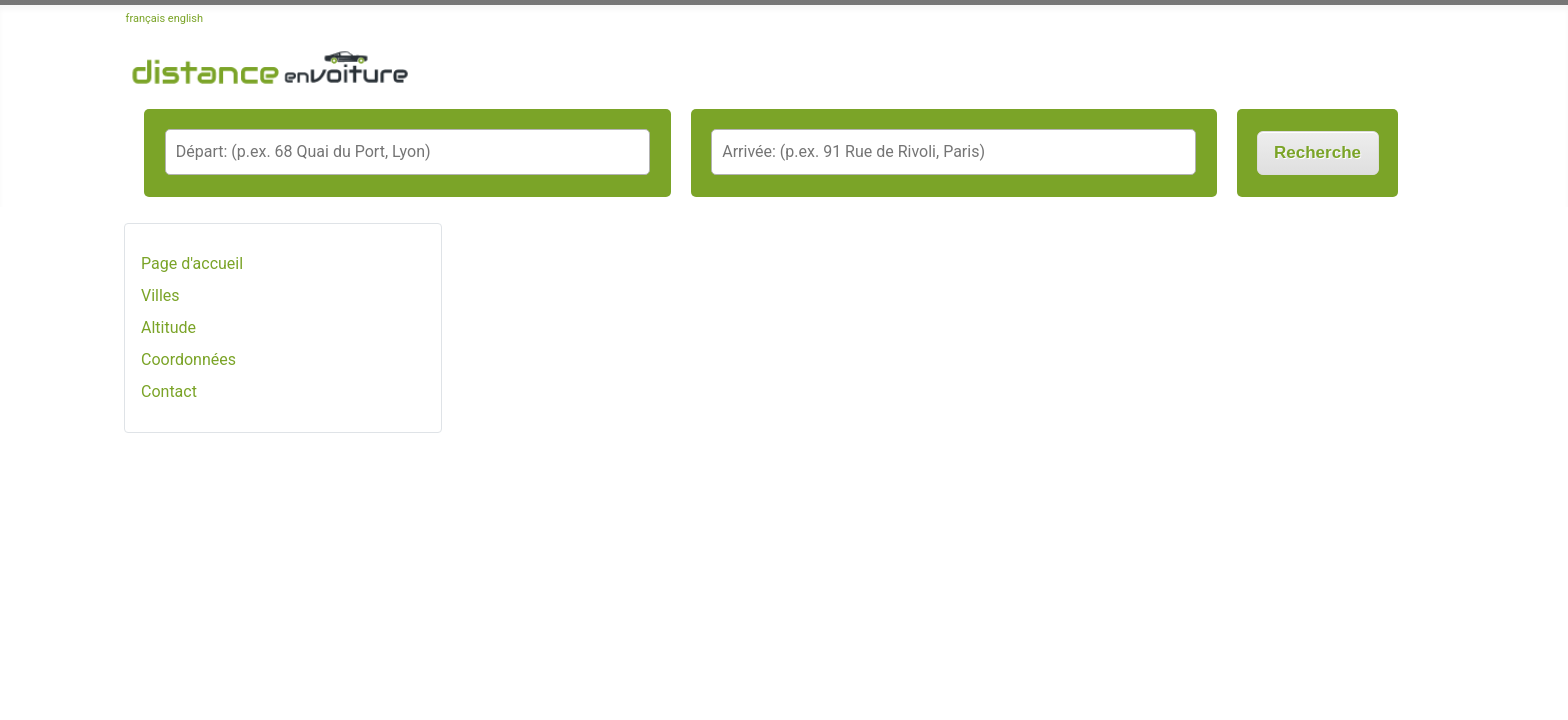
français (146, 18)
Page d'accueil (192, 263)
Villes (160, 295)
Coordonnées (188, 359)
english (185, 18)
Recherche (1317, 152)
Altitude (168, 327)
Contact (169, 391)
